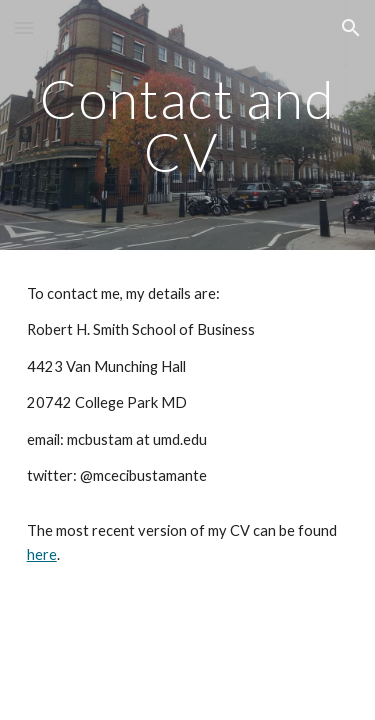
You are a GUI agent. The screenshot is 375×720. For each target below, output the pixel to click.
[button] (24, 27)
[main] (188, 125)
